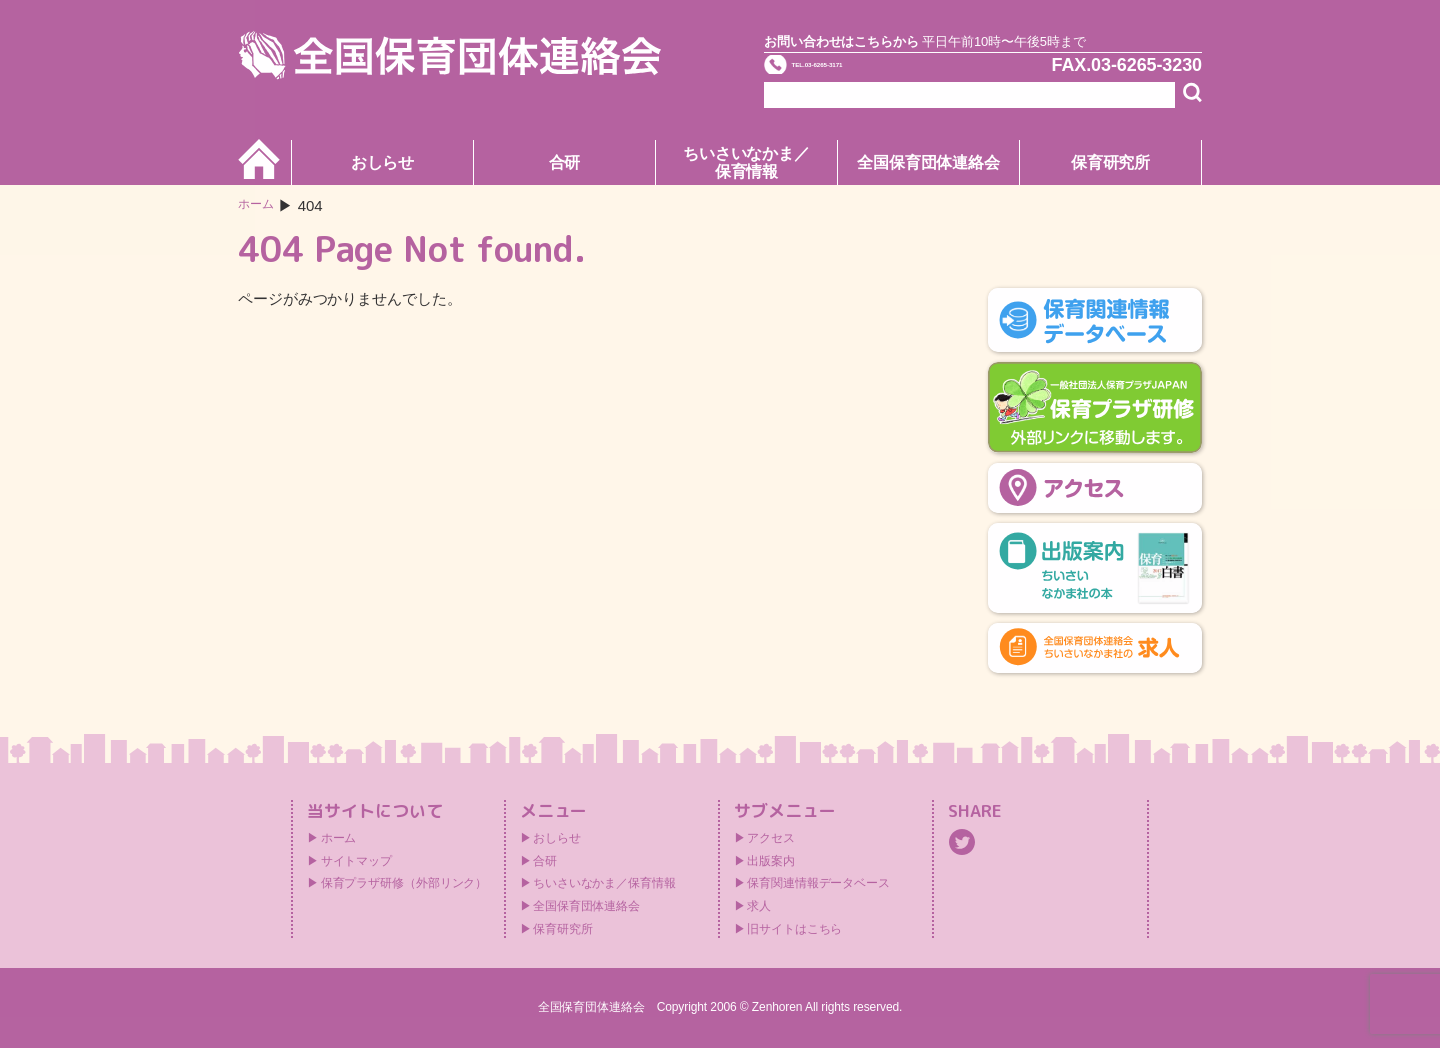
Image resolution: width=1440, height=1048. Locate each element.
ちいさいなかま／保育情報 (746, 162)
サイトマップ (356, 861)
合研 (565, 162)
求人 (759, 906)
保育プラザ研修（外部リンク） (404, 883)
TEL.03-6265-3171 (877, 74)
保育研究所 (1111, 162)
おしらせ (383, 162)
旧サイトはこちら (794, 929)
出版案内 (771, 861)
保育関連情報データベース (818, 883)
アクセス (771, 838)
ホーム (260, 205)
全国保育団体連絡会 (928, 162)
